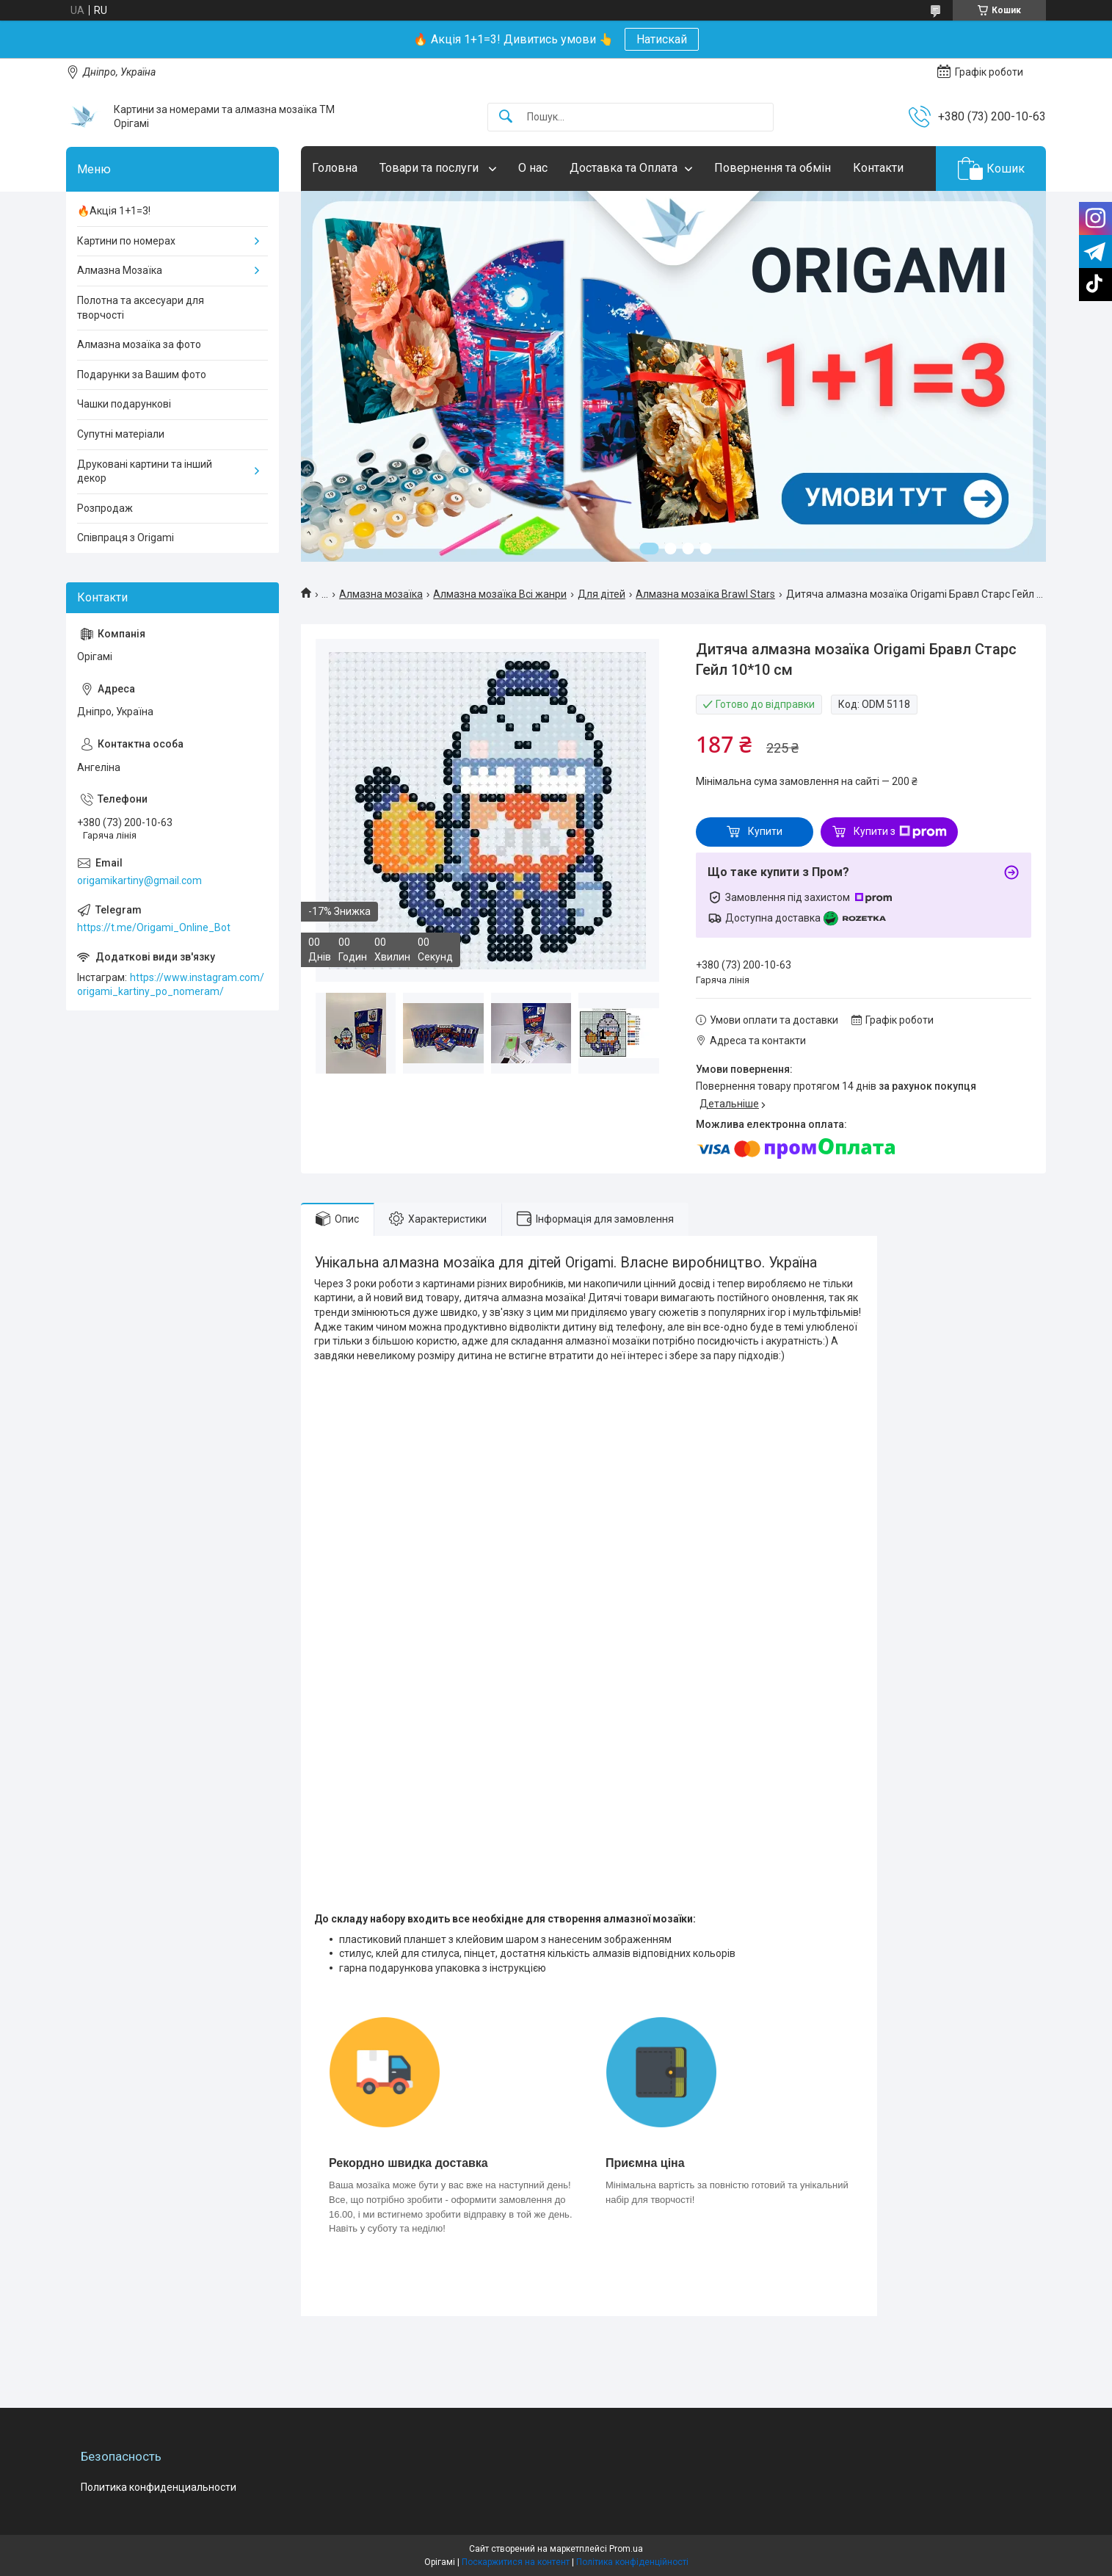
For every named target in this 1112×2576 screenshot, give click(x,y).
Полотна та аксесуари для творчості (140, 307)
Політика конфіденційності (632, 2562)
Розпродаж (105, 508)
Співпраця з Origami (125, 537)
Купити (765, 831)
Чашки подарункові (124, 404)
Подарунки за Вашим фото (141, 374)
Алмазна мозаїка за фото (139, 344)
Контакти (878, 168)
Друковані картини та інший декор (144, 471)
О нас (533, 168)
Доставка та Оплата (623, 168)
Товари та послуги (430, 168)
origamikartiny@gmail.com (139, 880)
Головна (334, 168)
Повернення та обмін (772, 168)
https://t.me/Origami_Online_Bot (153, 927)
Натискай (661, 39)
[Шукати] (505, 117)
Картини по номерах (126, 241)
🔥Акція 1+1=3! (113, 211)
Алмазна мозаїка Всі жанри (500, 594)
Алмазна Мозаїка (119, 270)
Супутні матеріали (120, 434)
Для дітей (601, 594)
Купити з (900, 832)
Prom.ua (626, 2549)
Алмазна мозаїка (381, 594)
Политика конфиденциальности (158, 2487)
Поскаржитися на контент (516, 2562)
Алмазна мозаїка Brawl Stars (705, 594)
